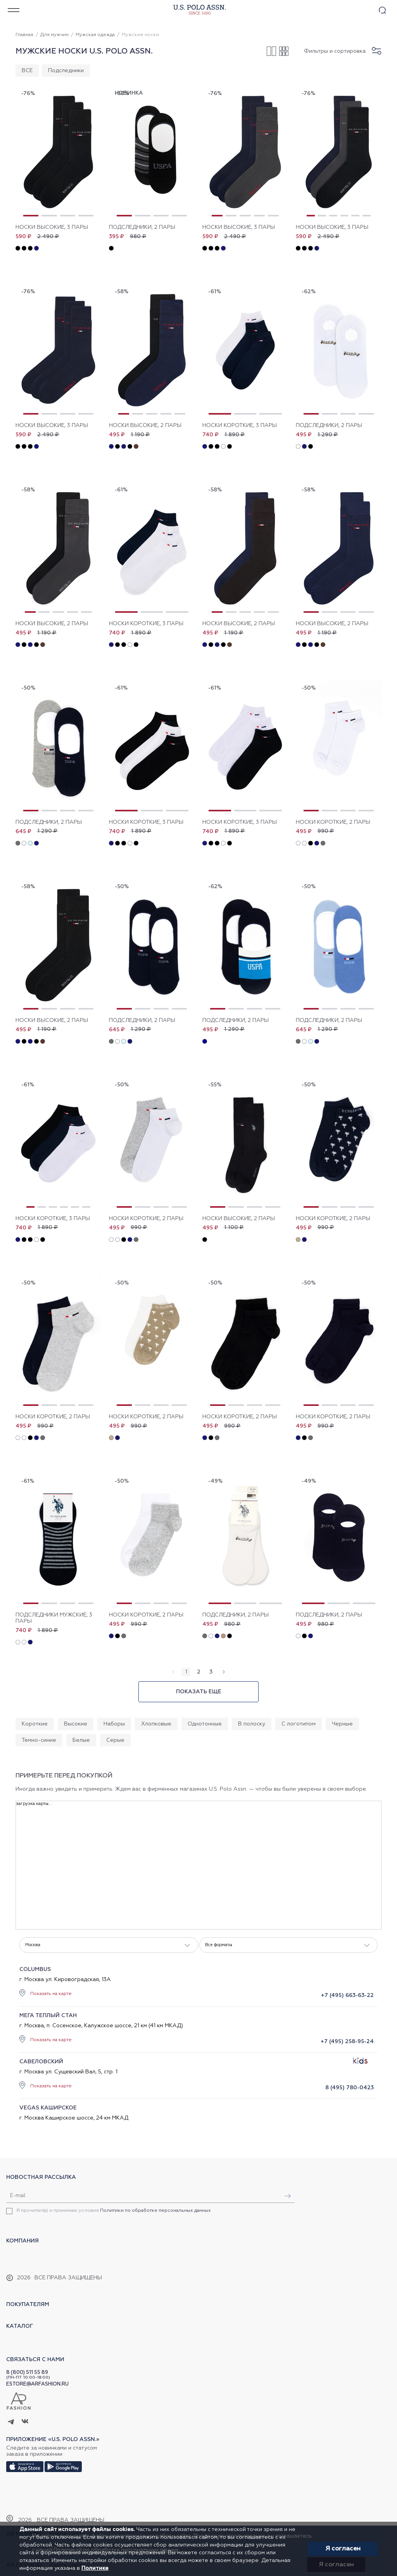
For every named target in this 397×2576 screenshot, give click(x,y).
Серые (115, 1740)
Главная (24, 35)
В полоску (251, 1724)
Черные (342, 1724)
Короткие (35, 1724)
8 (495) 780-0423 (349, 2087)
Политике (95, 2568)
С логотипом (298, 1724)
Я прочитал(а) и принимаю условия (113, 2210)
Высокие (75, 1724)
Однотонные (205, 1724)
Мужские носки (140, 35)
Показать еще (198, 1691)
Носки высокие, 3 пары (52, 227)
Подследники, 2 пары (142, 227)
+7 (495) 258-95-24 (347, 2041)
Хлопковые (156, 1724)
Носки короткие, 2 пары (333, 822)
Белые (81, 1740)
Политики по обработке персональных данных (155, 2210)
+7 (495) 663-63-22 (347, 1995)
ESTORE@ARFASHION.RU (37, 2384)
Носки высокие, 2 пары (145, 425)
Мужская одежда (95, 35)
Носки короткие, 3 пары (239, 425)
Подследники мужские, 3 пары (54, 1618)
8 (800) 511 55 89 (27, 2372)
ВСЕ (27, 70)
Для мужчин (54, 35)
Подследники (66, 70)
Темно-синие (39, 1740)
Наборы (114, 1724)
